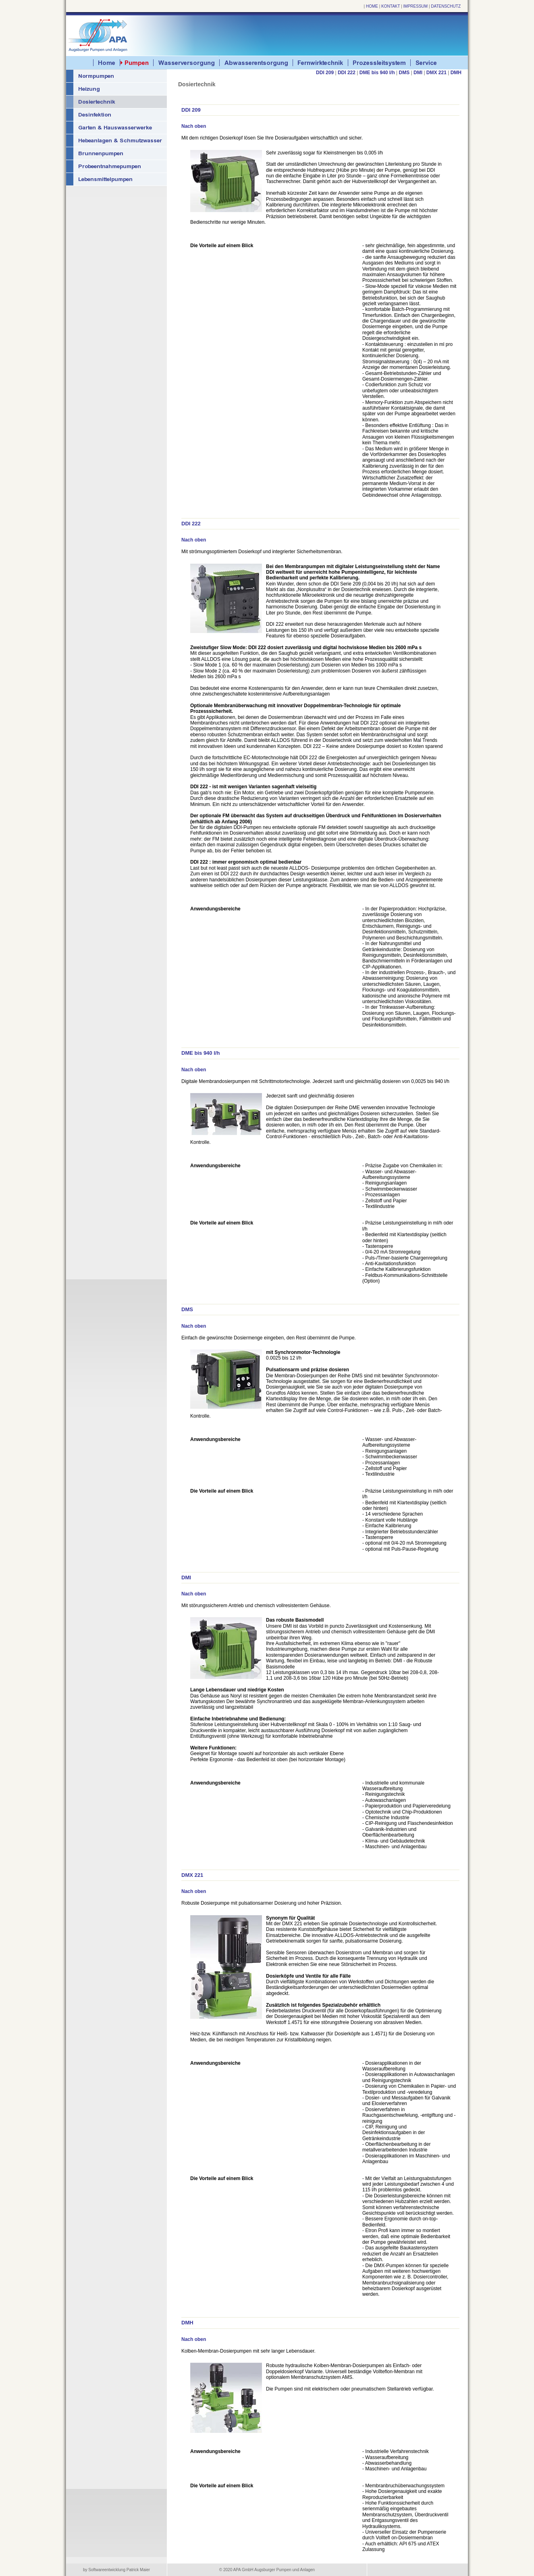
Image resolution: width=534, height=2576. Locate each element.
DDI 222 (346, 72)
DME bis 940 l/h (377, 72)
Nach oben (193, 126)
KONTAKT (390, 6)
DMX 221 (436, 72)
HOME (372, 6)
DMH (456, 72)
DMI (417, 72)
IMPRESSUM (415, 6)
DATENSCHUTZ (446, 6)
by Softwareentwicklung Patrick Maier (116, 2570)
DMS (404, 72)
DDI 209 (325, 72)
